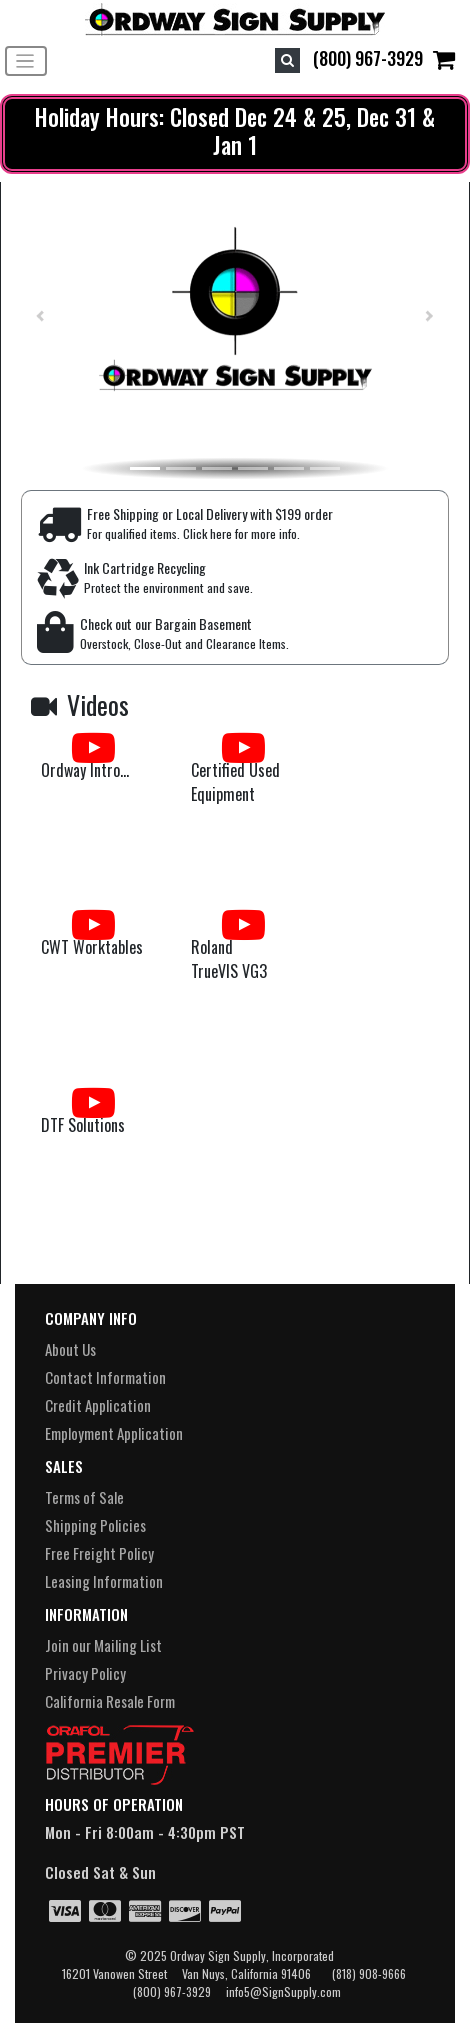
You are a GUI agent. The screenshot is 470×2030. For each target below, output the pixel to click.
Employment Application (114, 1433)
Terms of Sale (84, 1497)
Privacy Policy (85, 1673)
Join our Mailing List (103, 1645)
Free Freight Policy (99, 1553)
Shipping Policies (95, 1525)
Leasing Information (104, 1581)
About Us (70, 1349)
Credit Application (98, 1405)
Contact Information (105, 1377)
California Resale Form (110, 1701)
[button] (31, 316)
